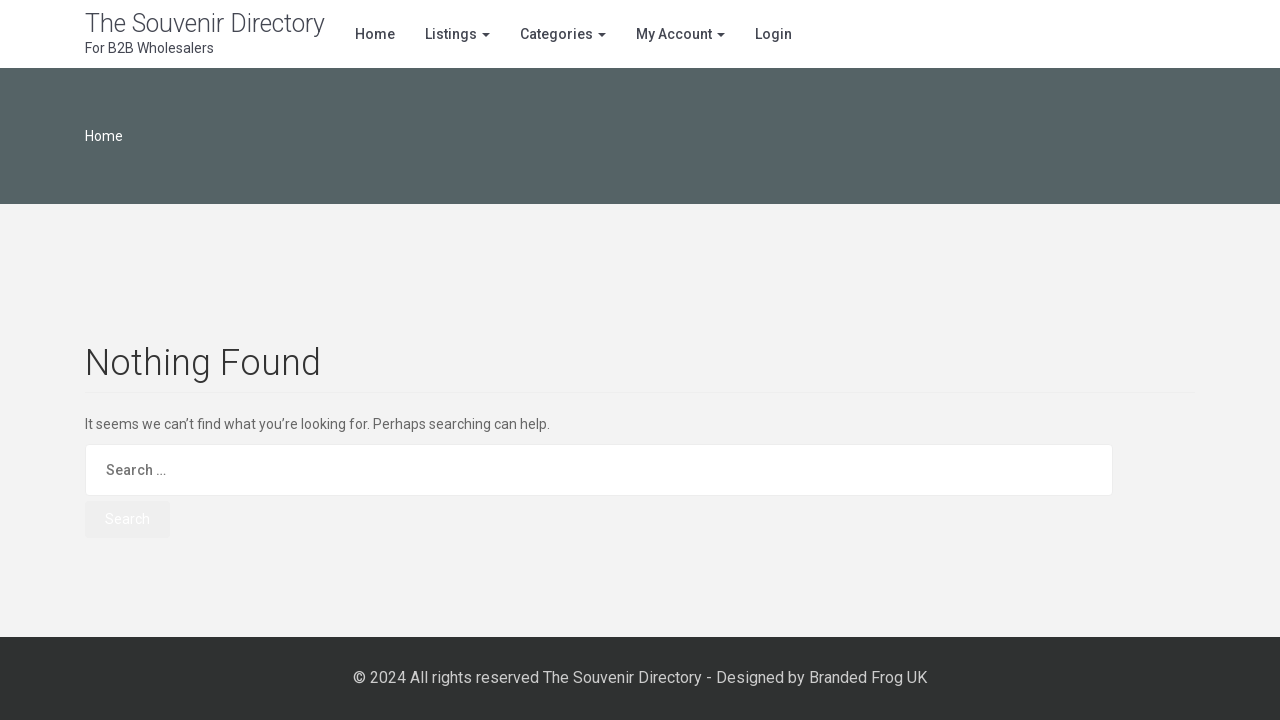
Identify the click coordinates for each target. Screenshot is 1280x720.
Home (375, 34)
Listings (457, 34)
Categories (563, 34)
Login (773, 34)
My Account (680, 34)
